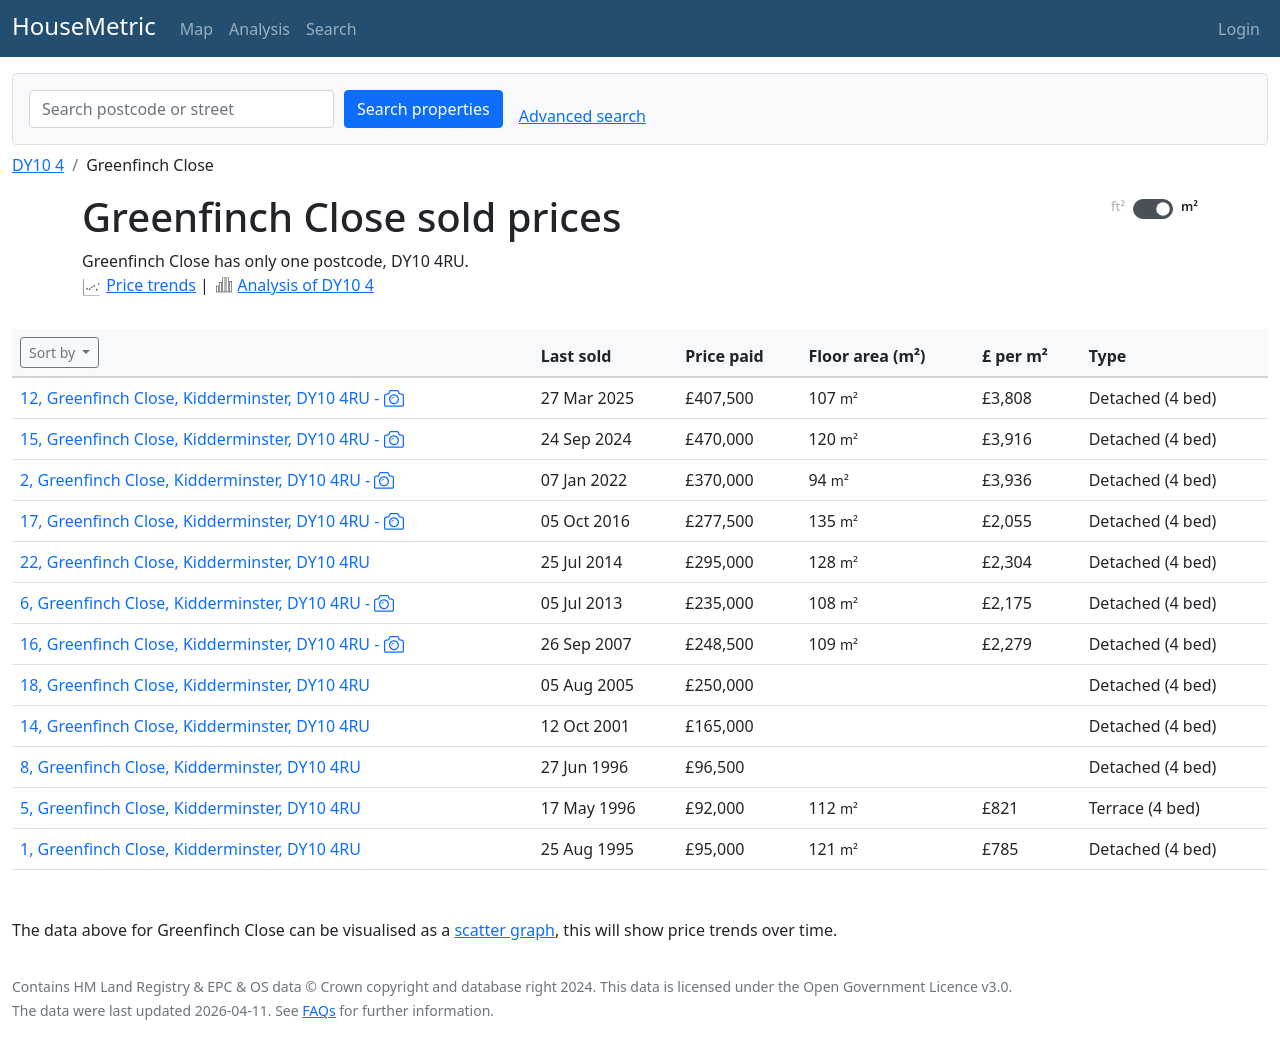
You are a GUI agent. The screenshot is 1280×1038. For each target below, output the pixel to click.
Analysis (259, 29)
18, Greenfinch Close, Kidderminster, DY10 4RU (195, 685)
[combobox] (181, 109)
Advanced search (582, 116)
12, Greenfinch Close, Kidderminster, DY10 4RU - (212, 398)
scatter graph (504, 930)
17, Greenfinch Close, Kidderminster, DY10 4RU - (212, 521)
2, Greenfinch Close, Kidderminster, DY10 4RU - (207, 480)
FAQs (318, 1010)
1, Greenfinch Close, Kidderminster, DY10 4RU (190, 849)
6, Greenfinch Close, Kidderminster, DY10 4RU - (207, 603)
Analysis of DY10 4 (305, 285)
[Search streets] (181, 109)
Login (1239, 29)
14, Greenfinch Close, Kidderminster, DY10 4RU (195, 726)
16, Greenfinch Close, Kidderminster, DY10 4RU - (212, 644)
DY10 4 (38, 165)
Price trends (151, 285)
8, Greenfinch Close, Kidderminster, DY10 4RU (190, 767)
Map (196, 29)
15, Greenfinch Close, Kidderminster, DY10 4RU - (212, 439)
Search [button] (331, 29)
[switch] (1153, 209)
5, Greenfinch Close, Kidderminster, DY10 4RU (190, 808)
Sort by (54, 352)
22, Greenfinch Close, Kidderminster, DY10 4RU (195, 562)
